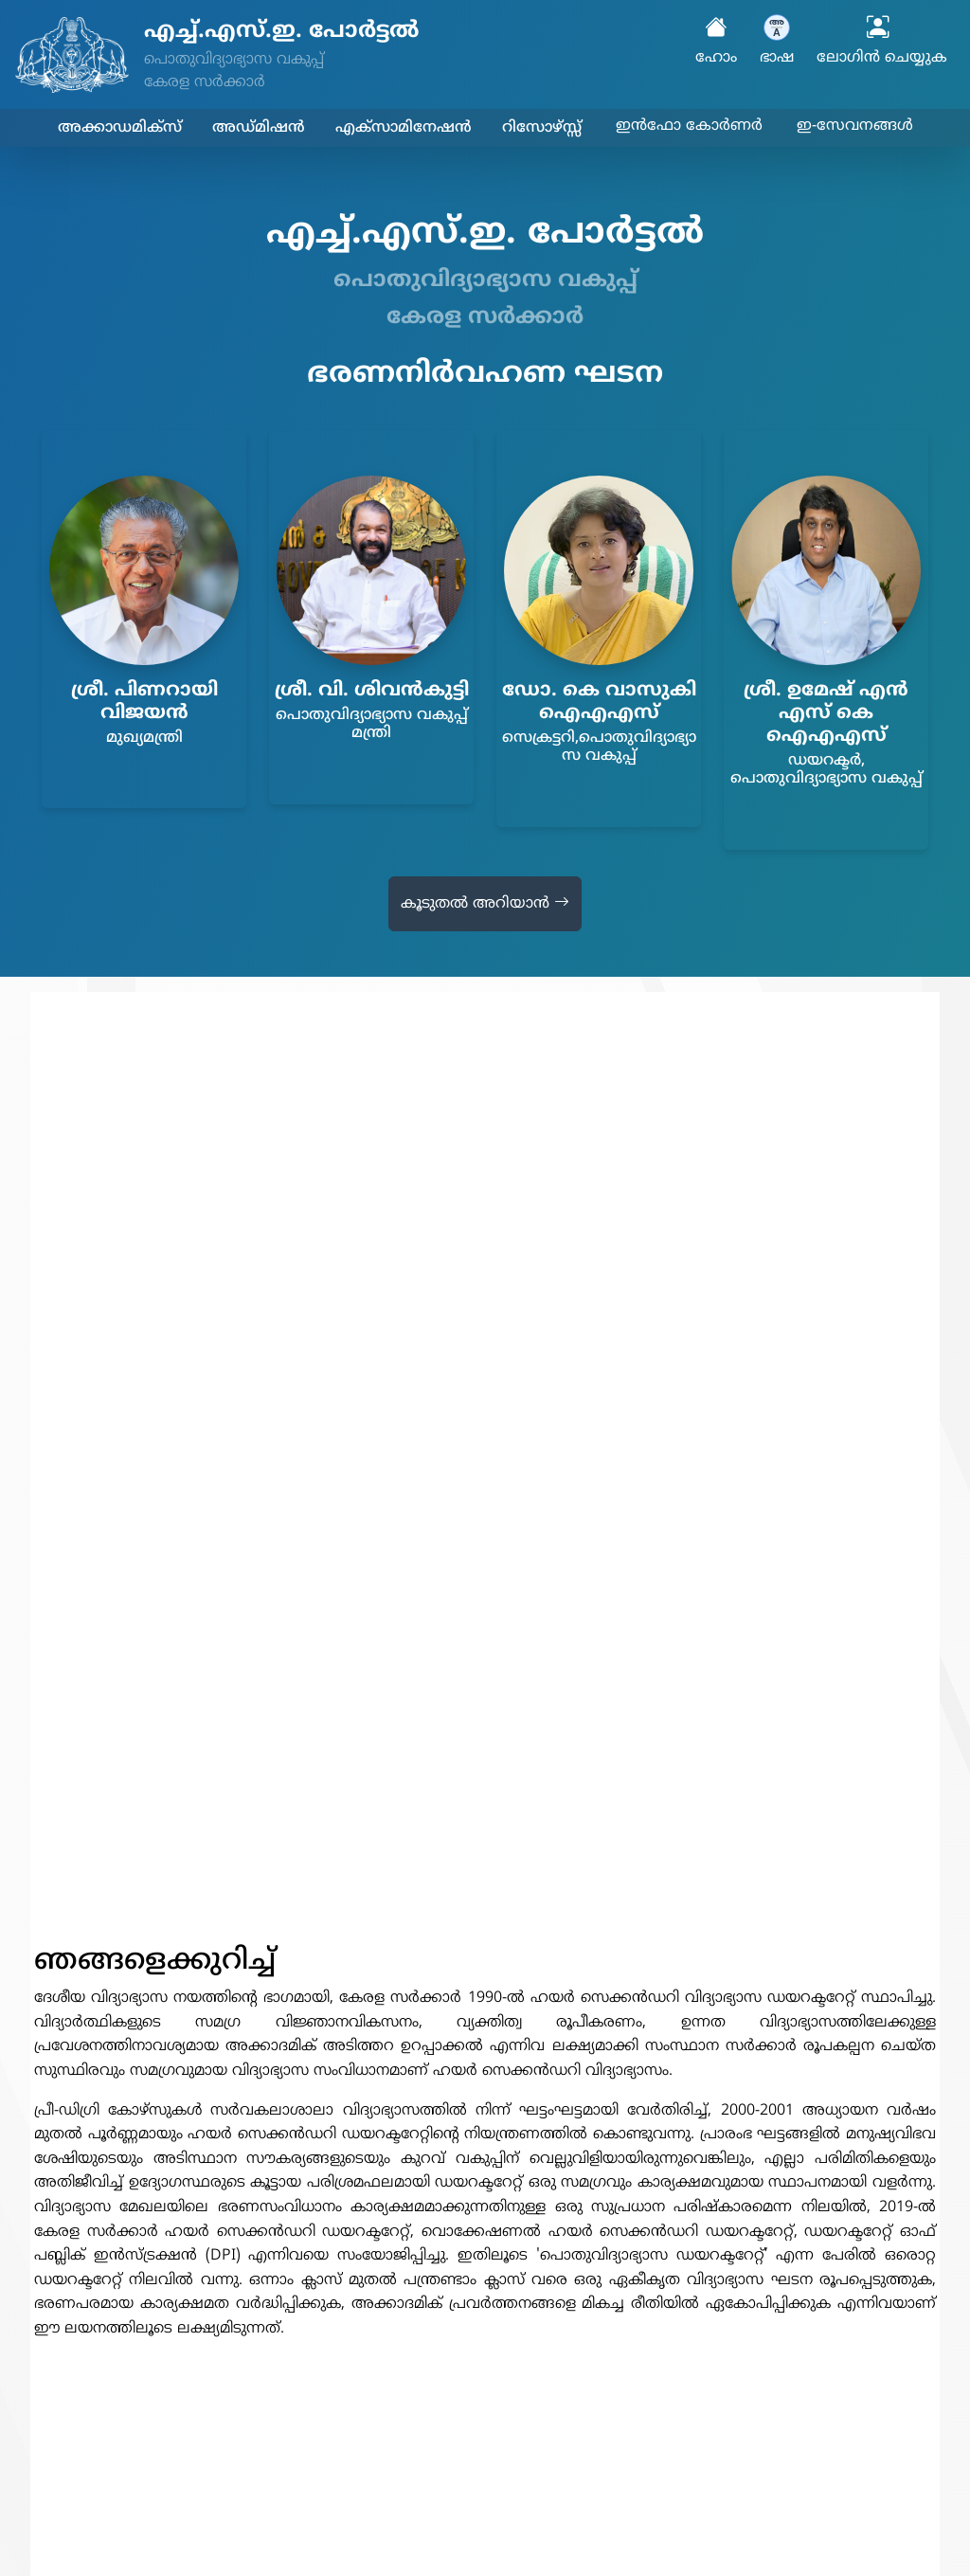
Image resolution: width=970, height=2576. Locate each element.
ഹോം (716, 41)
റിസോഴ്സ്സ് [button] (542, 127)
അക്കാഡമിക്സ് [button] (120, 127)
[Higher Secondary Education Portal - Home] (323, 54)
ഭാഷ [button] (777, 40)
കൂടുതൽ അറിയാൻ (485, 903)
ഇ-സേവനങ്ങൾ (855, 126)
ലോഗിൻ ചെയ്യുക (882, 41)
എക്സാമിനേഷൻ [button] (403, 127)
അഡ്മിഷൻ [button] (258, 127)
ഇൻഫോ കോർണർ (689, 126)
